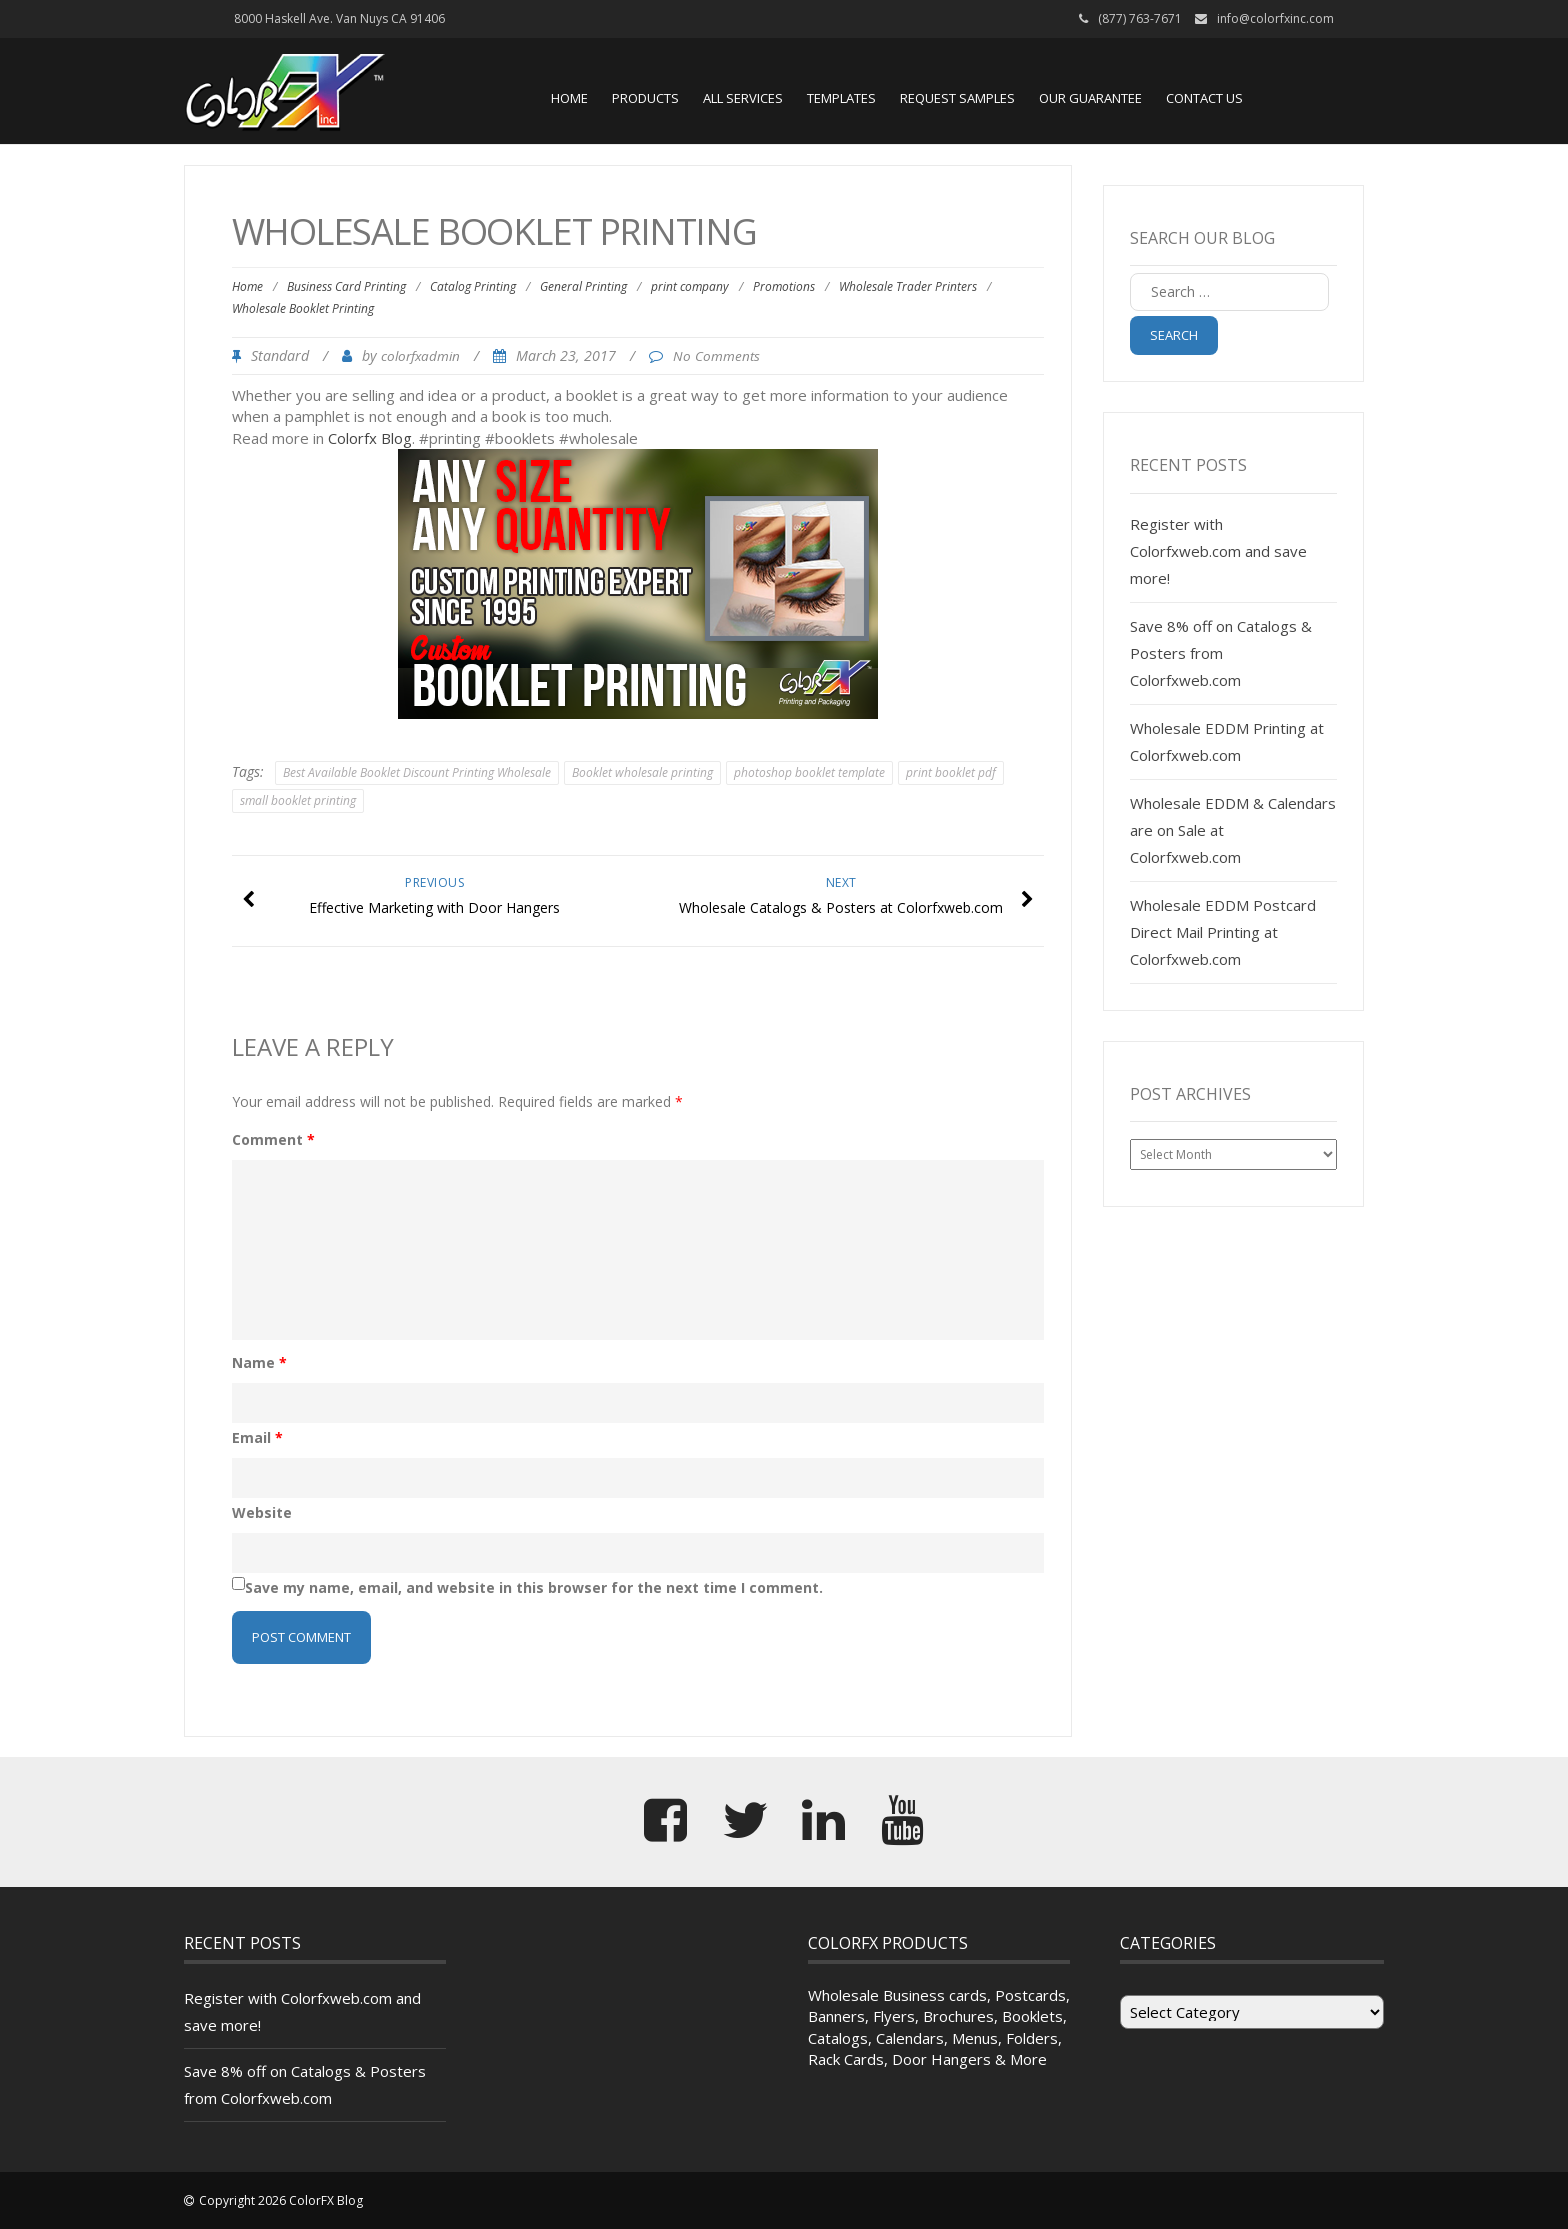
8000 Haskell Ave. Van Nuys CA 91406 (339, 18)
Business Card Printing (346, 286)
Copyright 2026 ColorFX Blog (281, 2200)
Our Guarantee (1090, 98)
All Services (743, 98)
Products (645, 98)
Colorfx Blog (370, 438)
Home (569, 98)
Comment (273, 1139)
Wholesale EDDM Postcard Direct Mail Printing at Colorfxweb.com (1223, 932)
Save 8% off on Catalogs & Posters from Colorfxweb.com (1221, 653)
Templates (841, 98)
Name (259, 1362)
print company (690, 286)
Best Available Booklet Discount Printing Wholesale (417, 772)
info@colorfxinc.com (1275, 18)
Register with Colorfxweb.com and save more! (1218, 551)
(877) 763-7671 (1140, 18)
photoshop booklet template (809, 772)
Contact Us (1204, 98)
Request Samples (957, 98)
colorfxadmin (420, 356)
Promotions (784, 286)
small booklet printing (298, 800)
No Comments (716, 356)
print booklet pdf (951, 772)
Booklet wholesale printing (642, 772)
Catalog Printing (473, 286)
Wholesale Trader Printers (908, 286)
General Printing (583, 286)
